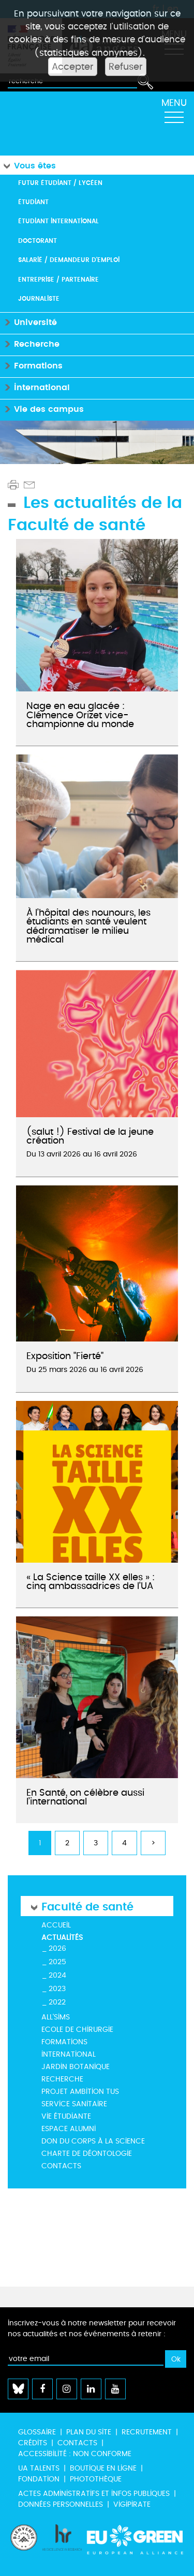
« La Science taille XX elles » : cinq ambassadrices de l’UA (90, 1581)
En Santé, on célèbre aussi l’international (85, 1797)
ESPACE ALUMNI (68, 2128)
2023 (57, 1988)
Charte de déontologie (86, 2153)
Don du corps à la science (93, 2141)
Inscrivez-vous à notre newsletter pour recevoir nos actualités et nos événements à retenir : (92, 2328)
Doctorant (37, 240)
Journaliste (38, 298)
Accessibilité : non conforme (74, 2453)
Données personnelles (60, 2504)
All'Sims (55, 2017)
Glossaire (37, 2432)
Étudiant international (58, 221)
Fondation (38, 2479)
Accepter (73, 66)
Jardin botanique (75, 2066)
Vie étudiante (66, 2116)
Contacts (61, 2166)
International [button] (35, 386)
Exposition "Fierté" (64, 1356)
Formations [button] (31, 365)
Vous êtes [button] (28, 165)
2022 (57, 2002)
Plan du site (88, 2432)
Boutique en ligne (103, 2468)
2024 (57, 1975)
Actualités (62, 1937)
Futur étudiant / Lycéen (60, 182)
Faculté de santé (87, 1906)
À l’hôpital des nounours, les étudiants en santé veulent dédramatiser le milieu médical (88, 926)
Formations (64, 2042)
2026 (57, 1948)
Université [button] (28, 321)
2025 (57, 1961)
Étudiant (33, 201)
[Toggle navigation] (174, 114)
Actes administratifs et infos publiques (94, 2493)
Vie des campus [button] (42, 408)
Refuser (126, 66)
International (68, 2054)
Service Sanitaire (74, 2104)
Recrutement (147, 2432)
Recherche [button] (29, 343)
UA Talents (38, 2468)
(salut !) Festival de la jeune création (90, 1136)
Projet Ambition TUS (80, 2091)
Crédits (32, 2443)
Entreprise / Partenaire (58, 279)
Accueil (56, 1925)
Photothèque (96, 2479)
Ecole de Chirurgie (77, 2029)
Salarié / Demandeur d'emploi (69, 259)
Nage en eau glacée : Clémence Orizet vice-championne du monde (80, 715)
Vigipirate (132, 2504)
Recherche (62, 2079)
